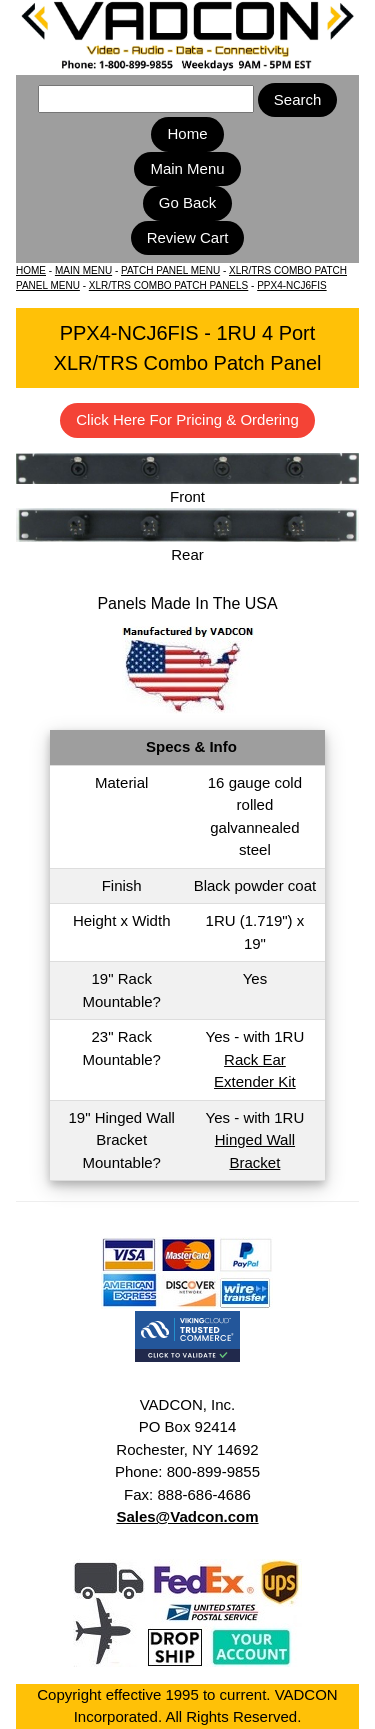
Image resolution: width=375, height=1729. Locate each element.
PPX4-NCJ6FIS (291, 285)
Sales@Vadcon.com (187, 1516)
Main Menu (187, 168)
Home (187, 133)
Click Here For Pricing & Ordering (187, 419)
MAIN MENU (83, 270)
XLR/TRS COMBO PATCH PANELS (168, 285)
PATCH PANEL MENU (170, 270)
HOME (31, 270)
